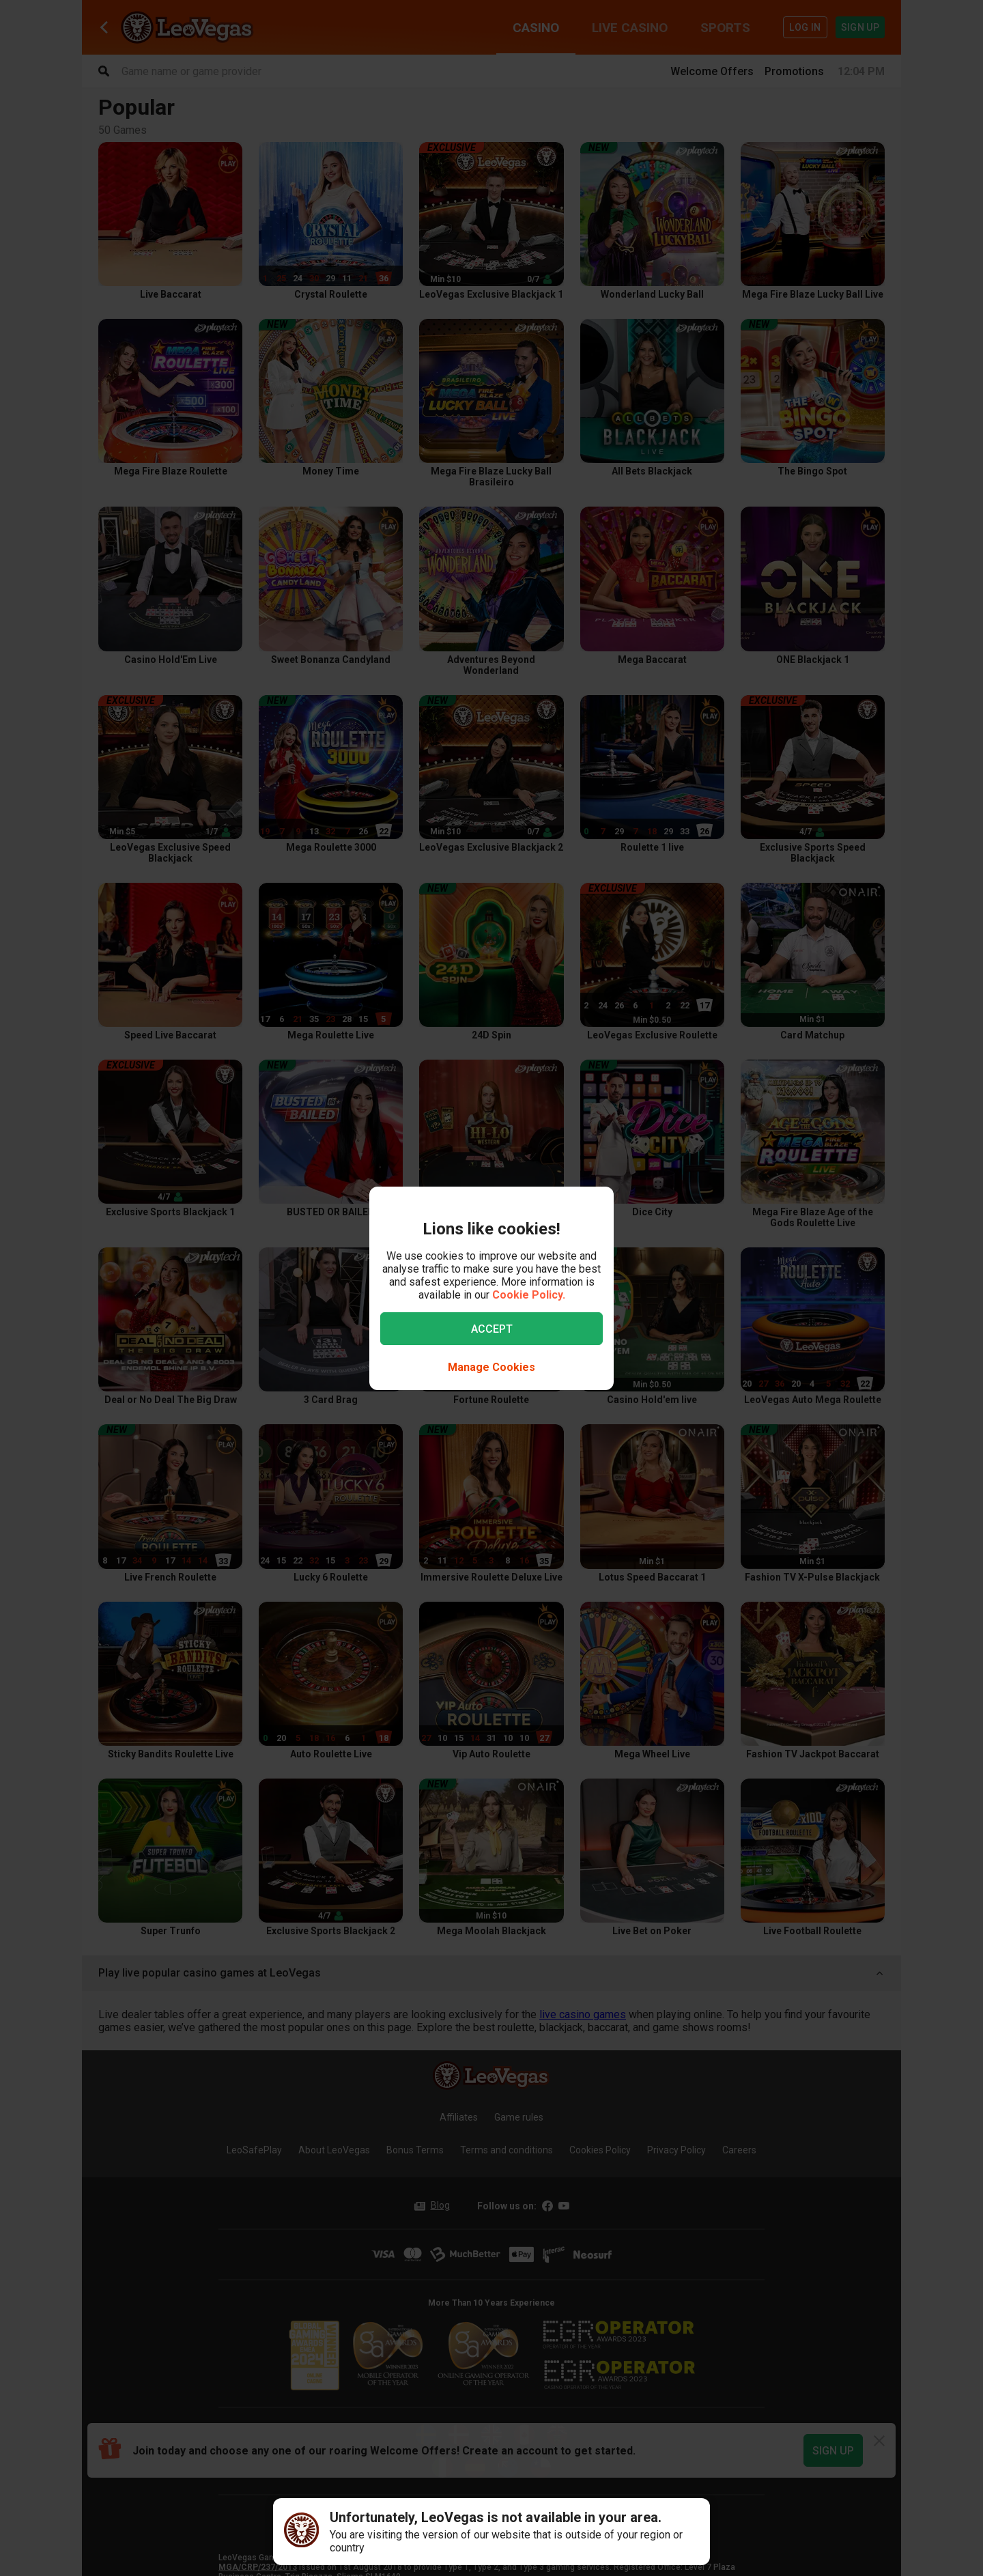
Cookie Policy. (528, 1294)
